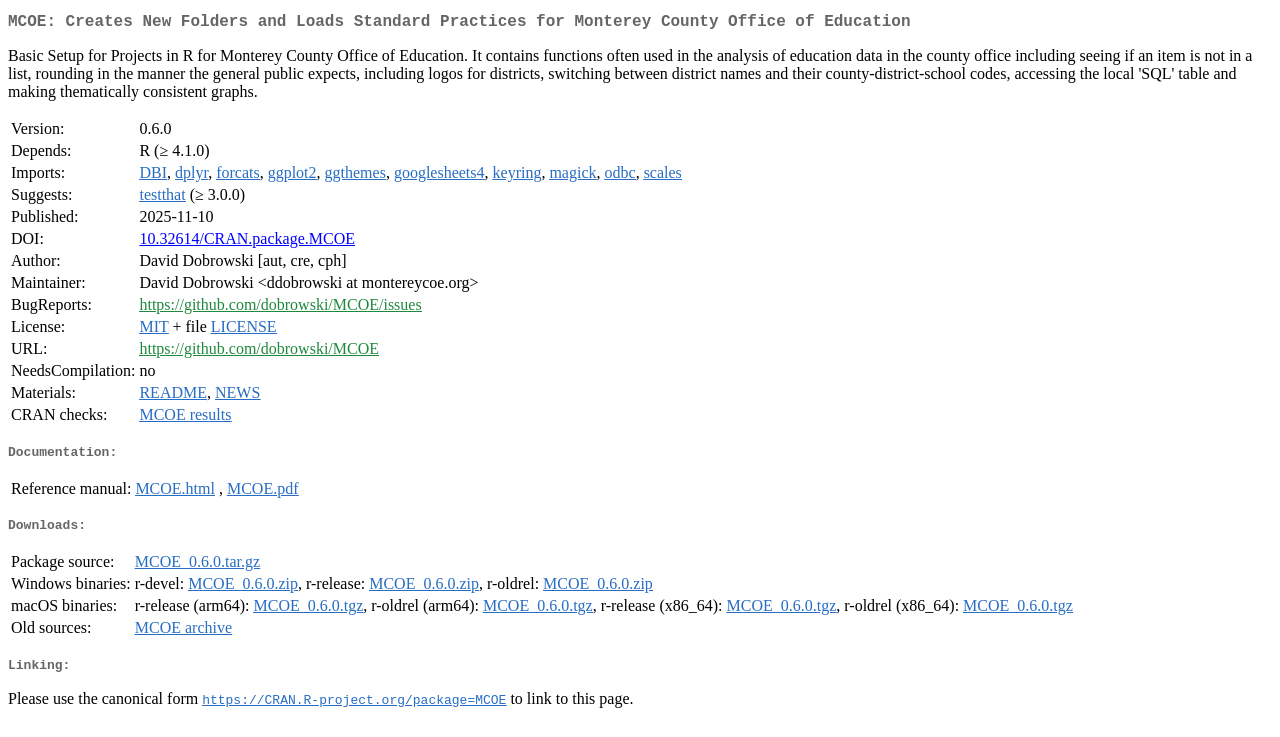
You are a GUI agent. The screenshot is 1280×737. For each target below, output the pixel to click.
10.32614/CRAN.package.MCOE (247, 242)
